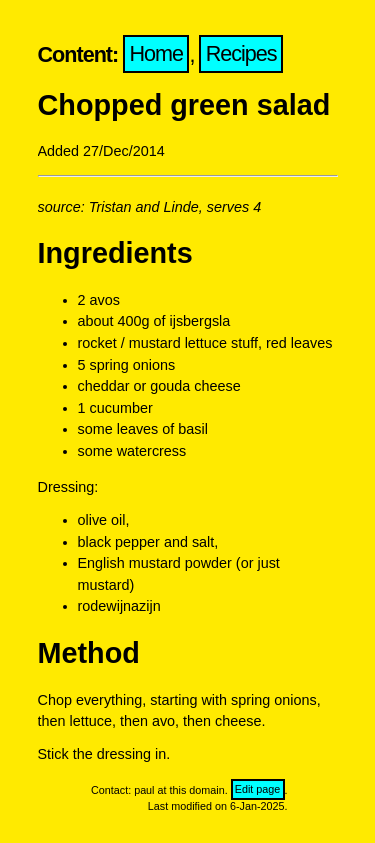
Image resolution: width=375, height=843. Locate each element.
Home (157, 54)
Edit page (258, 790)
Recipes (241, 54)
